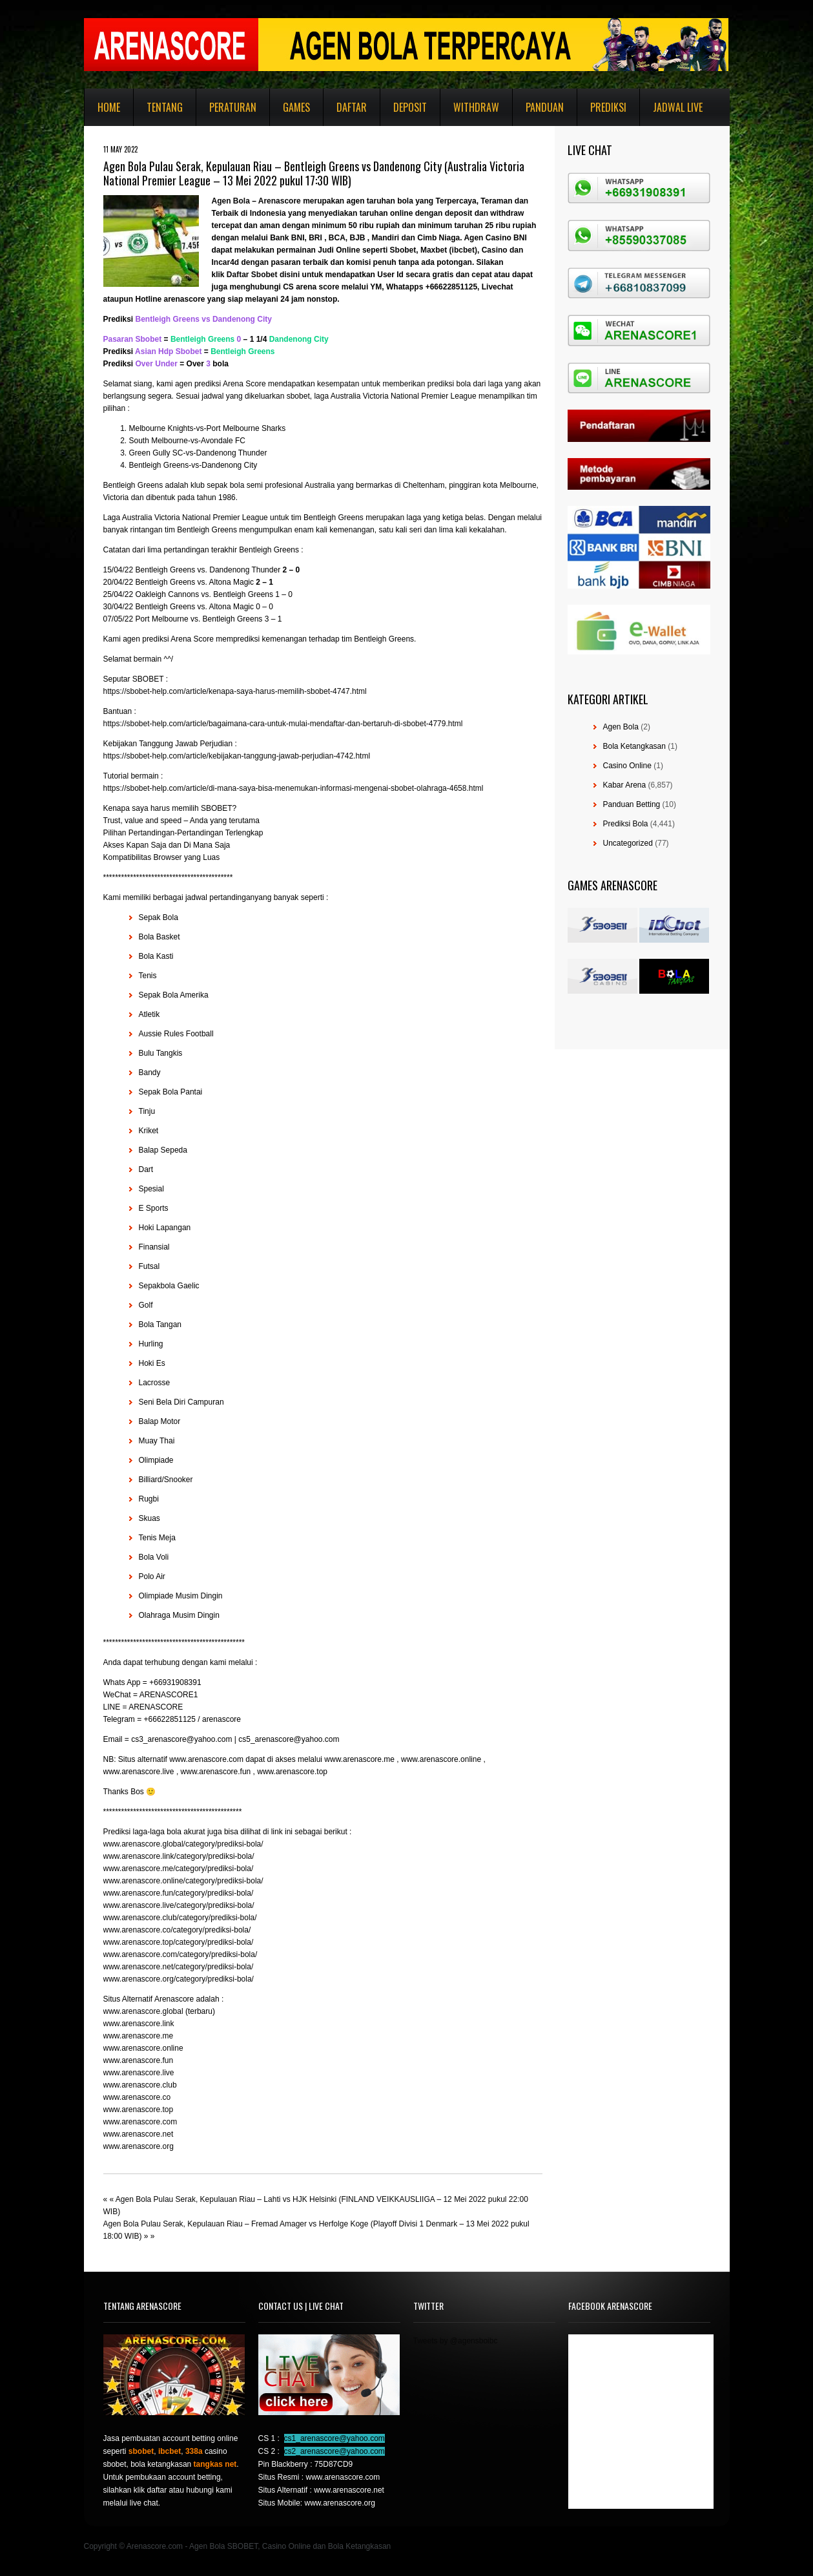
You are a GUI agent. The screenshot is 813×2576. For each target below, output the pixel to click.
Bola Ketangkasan (634, 746)
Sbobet (403, 250)
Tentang (165, 107)
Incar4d (226, 262)
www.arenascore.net (138, 2134)
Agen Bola (231, 200)
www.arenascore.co (137, 2097)
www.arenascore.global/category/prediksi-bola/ (183, 1843)
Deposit (410, 107)
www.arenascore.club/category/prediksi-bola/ (180, 1917)
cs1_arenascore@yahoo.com (334, 2438)
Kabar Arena (624, 785)
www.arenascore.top (138, 2109)
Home (109, 107)
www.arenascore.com (140, 2121)
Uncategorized (628, 843)
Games (296, 107)
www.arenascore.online (143, 2048)
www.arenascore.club (140, 2084)
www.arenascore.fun (138, 2060)
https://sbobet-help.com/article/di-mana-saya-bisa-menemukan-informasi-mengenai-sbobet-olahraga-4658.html (293, 788)
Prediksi (608, 107)
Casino (495, 250)
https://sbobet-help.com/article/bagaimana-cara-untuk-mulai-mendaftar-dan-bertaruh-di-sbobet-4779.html (283, 723)
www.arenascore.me (138, 2035)
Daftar (351, 107)
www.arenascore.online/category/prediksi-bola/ (183, 1880)
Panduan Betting (632, 804)
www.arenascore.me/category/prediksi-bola (177, 1868)
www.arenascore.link (138, 2023)
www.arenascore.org (138, 2146)
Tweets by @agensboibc (455, 2340)
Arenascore (279, 200)
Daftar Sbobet (252, 274)
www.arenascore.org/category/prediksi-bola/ (178, 1979)
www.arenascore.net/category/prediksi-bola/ (178, 1966)
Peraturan (232, 107)
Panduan (545, 107)
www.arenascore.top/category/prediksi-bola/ (178, 1942)
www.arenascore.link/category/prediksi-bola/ (178, 1856)
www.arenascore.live (138, 2072)
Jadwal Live (678, 107)
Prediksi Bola (625, 823)
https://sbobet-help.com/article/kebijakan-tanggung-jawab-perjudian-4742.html (237, 755)
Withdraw (476, 107)
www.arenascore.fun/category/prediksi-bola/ (178, 1893)
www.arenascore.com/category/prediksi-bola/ (180, 1954)
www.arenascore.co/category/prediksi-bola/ (177, 1929)
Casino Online (627, 765)
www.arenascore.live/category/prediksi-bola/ (178, 1905)
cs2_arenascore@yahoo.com (334, 2451)
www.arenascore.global (143, 2011)
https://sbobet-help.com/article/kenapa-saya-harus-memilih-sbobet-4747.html (235, 691)
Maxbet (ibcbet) (448, 250)
